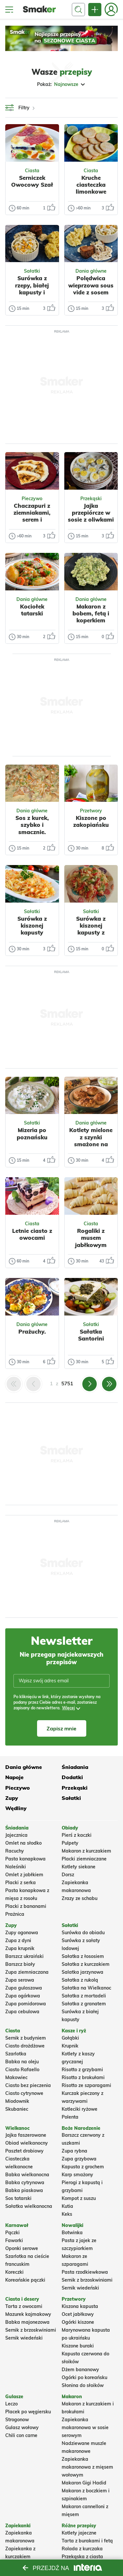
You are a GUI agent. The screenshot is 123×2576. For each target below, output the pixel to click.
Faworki (14, 2240)
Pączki (12, 2233)
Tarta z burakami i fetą (87, 2541)
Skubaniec (16, 2109)
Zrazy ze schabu (79, 1898)
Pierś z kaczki (77, 1835)
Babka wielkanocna (27, 2175)
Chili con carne (21, 2435)
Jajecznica (16, 1835)
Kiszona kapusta (80, 2306)
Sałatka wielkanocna (28, 2206)
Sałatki (32, 271)
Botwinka (72, 2233)
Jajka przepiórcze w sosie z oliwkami (91, 512)
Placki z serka (20, 1882)
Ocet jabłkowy (78, 2314)
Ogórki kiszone (78, 2322)
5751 (67, 1383)
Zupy (11, 1798)
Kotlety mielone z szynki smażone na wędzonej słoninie (91, 1143)
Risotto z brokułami (83, 2077)
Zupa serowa (19, 1980)
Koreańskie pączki (25, 2280)
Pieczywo (32, 499)
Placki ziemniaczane (84, 1859)
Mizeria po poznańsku (32, 1133)
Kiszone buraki (78, 2346)
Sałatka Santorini (91, 1335)
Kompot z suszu (79, 2198)
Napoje (14, 1777)
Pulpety (70, 1843)
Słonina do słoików (83, 2385)
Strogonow (17, 2420)
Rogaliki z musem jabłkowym (91, 1237)
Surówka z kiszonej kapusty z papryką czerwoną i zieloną (91, 936)
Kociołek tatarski (32, 610)
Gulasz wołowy (22, 2427)
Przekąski (91, 499)
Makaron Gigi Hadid (84, 2483)
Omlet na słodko (23, 1843)
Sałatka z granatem (84, 2004)
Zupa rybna (74, 2151)
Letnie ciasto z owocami (32, 1234)
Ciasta (32, 171)
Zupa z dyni (18, 1940)
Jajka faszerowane (25, 2135)
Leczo (11, 2404)
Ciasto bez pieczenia (28, 2085)
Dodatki (72, 1777)
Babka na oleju (22, 2062)
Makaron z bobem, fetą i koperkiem (90, 613)
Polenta (70, 2117)
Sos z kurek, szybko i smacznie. (32, 824)
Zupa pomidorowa (25, 2004)
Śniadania (75, 1767)
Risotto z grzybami (82, 2070)
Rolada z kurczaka (82, 2549)
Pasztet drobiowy (24, 2151)
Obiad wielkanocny (26, 2143)
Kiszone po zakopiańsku (91, 821)
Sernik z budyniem (25, 2038)
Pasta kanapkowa (25, 1859)
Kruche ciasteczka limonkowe (91, 184)
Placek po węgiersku (28, 2412)
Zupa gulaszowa (23, 1988)
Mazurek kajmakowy (28, 2314)
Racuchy (14, 1851)
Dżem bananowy (80, 2370)
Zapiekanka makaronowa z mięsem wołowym (87, 2467)
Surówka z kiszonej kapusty (32, 925)
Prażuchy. (32, 1331)
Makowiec (16, 2077)
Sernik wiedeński (80, 2288)
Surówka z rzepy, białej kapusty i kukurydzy (32, 289)
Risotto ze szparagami (86, 2085)
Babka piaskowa (24, 2190)
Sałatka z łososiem (83, 1956)
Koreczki (14, 2272)
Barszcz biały (20, 1964)
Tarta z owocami (23, 2306)
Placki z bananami (25, 1906)
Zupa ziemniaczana (27, 1972)
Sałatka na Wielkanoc (86, 1988)
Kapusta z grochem (83, 2167)
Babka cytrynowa (24, 2182)
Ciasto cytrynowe (24, 2093)
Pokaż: (61, 84)
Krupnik (70, 2046)
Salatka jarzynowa (82, 1972)
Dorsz (68, 1875)
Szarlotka (15, 2054)
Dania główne (91, 271)
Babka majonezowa (27, 2322)
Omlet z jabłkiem (24, 1875)
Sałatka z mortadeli (84, 1996)
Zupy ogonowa (21, 1933)
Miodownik (17, 2101)
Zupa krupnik (19, 1948)
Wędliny (16, 1808)
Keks (67, 2214)
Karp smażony (77, 2175)
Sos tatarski (18, 2198)
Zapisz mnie (61, 1728)
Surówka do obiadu (83, 1933)
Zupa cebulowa (22, 2012)
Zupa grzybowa (79, 2159)
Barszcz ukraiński (24, 1956)
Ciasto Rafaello (22, 2070)
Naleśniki (15, 1867)
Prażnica (14, 1914)
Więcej (68, 1707)
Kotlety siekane (78, 1867)
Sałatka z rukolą (80, 1980)
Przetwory (91, 811)
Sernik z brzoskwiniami (87, 2280)
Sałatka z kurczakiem (86, 1964)
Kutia (67, 2206)
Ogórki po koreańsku (84, 2377)
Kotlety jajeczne (79, 2533)
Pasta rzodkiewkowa (85, 2272)
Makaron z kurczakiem (86, 1851)
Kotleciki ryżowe (79, 2109)
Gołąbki (70, 2038)
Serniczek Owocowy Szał (32, 181)
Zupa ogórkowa (22, 1996)
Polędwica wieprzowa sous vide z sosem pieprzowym (90, 289)
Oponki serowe (21, 2248)
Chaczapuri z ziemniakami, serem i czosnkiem (32, 516)
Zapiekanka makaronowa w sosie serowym (85, 2427)
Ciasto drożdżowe (25, 2046)
